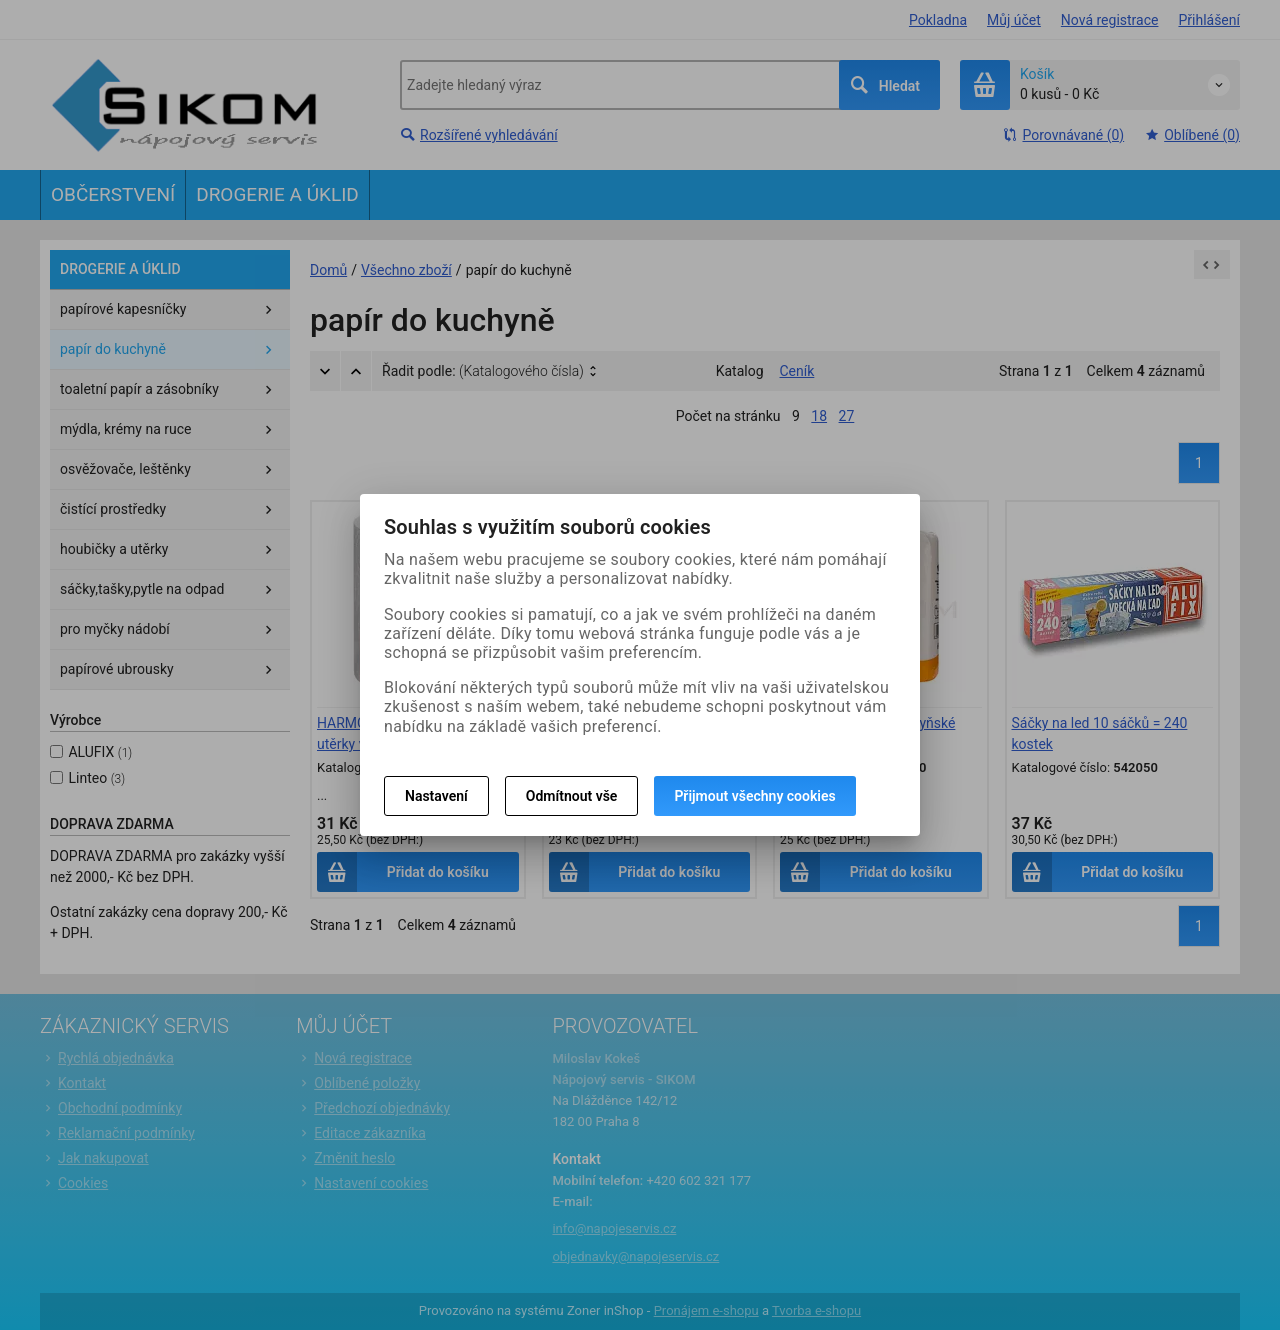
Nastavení (436, 796)
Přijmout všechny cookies (754, 796)
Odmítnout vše (572, 796)
